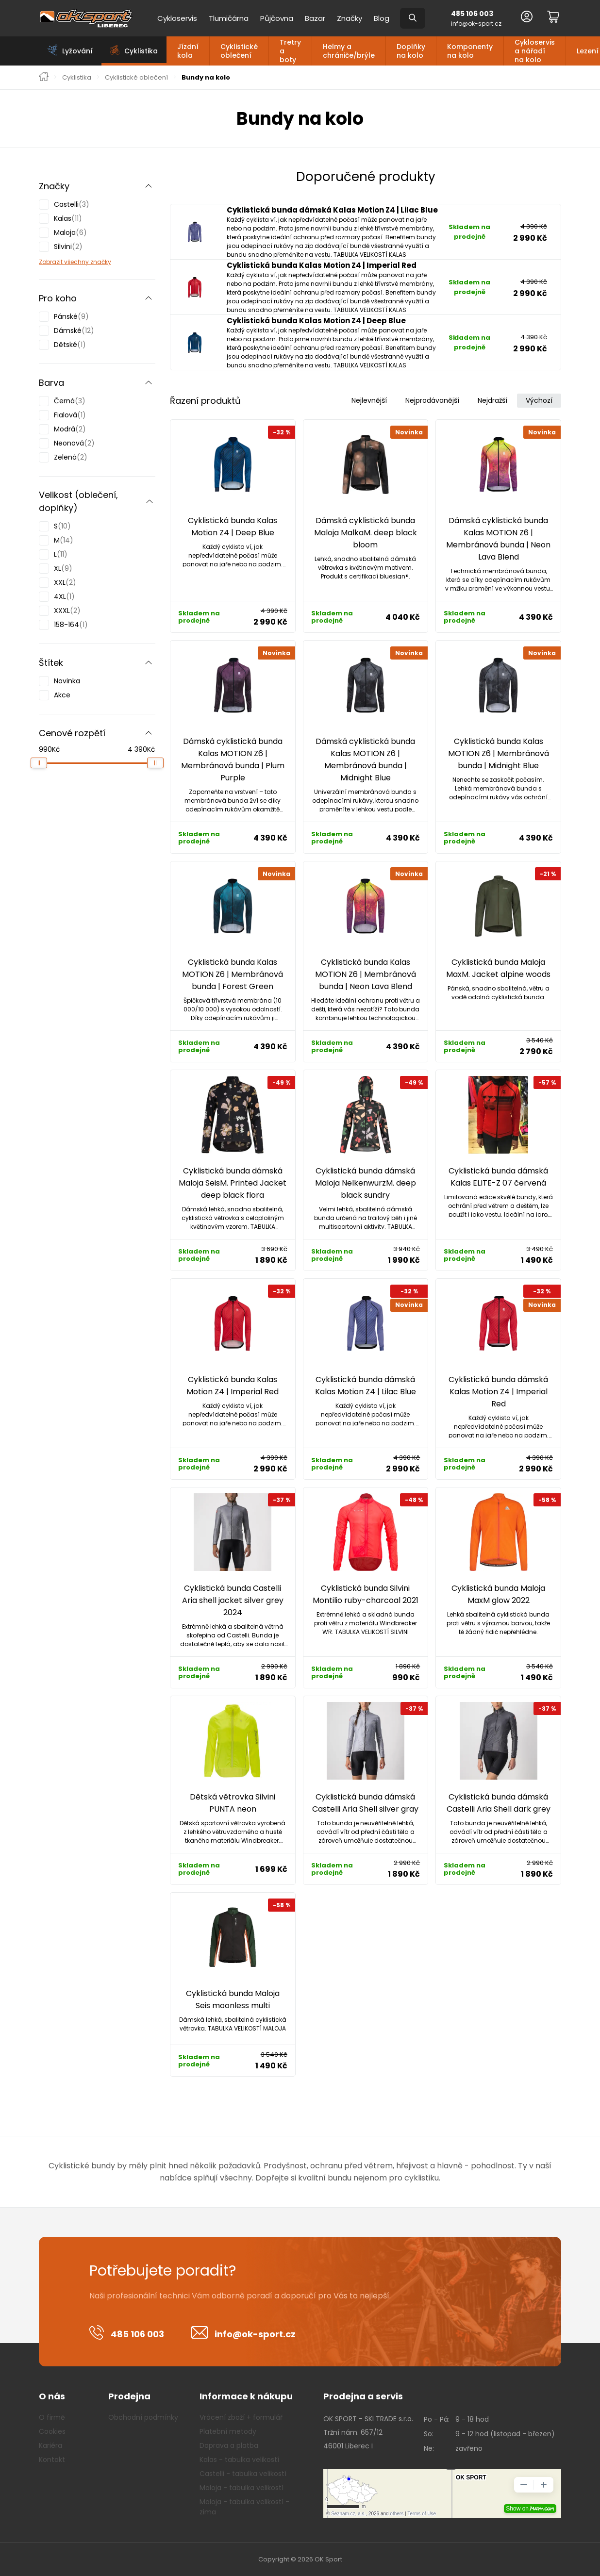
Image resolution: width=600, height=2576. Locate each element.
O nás (52, 2396)
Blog (381, 18)
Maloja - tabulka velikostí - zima (244, 2507)
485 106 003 (472, 13)
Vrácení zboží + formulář (241, 2417)
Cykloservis (177, 18)
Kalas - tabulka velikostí (239, 2459)
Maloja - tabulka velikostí (241, 2488)
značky (100, 262)
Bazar (315, 18)
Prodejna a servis (363, 2396)
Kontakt (52, 2459)
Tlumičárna (229, 18)
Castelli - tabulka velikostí (243, 2473)
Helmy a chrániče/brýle (349, 51)
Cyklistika (76, 78)
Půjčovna (276, 18)
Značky (349, 18)
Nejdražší (492, 400)
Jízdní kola (188, 51)
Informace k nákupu (246, 2396)
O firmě (52, 2417)
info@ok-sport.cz (476, 23)
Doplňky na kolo (411, 51)
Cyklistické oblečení (239, 51)
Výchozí (539, 400)
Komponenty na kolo (470, 51)
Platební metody (228, 2431)
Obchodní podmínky (143, 2417)
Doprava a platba (229, 2445)
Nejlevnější (369, 400)
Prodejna (129, 2396)
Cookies (52, 2431)
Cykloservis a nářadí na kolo (535, 51)
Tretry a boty (290, 51)
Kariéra (50, 2445)
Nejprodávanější (432, 400)
